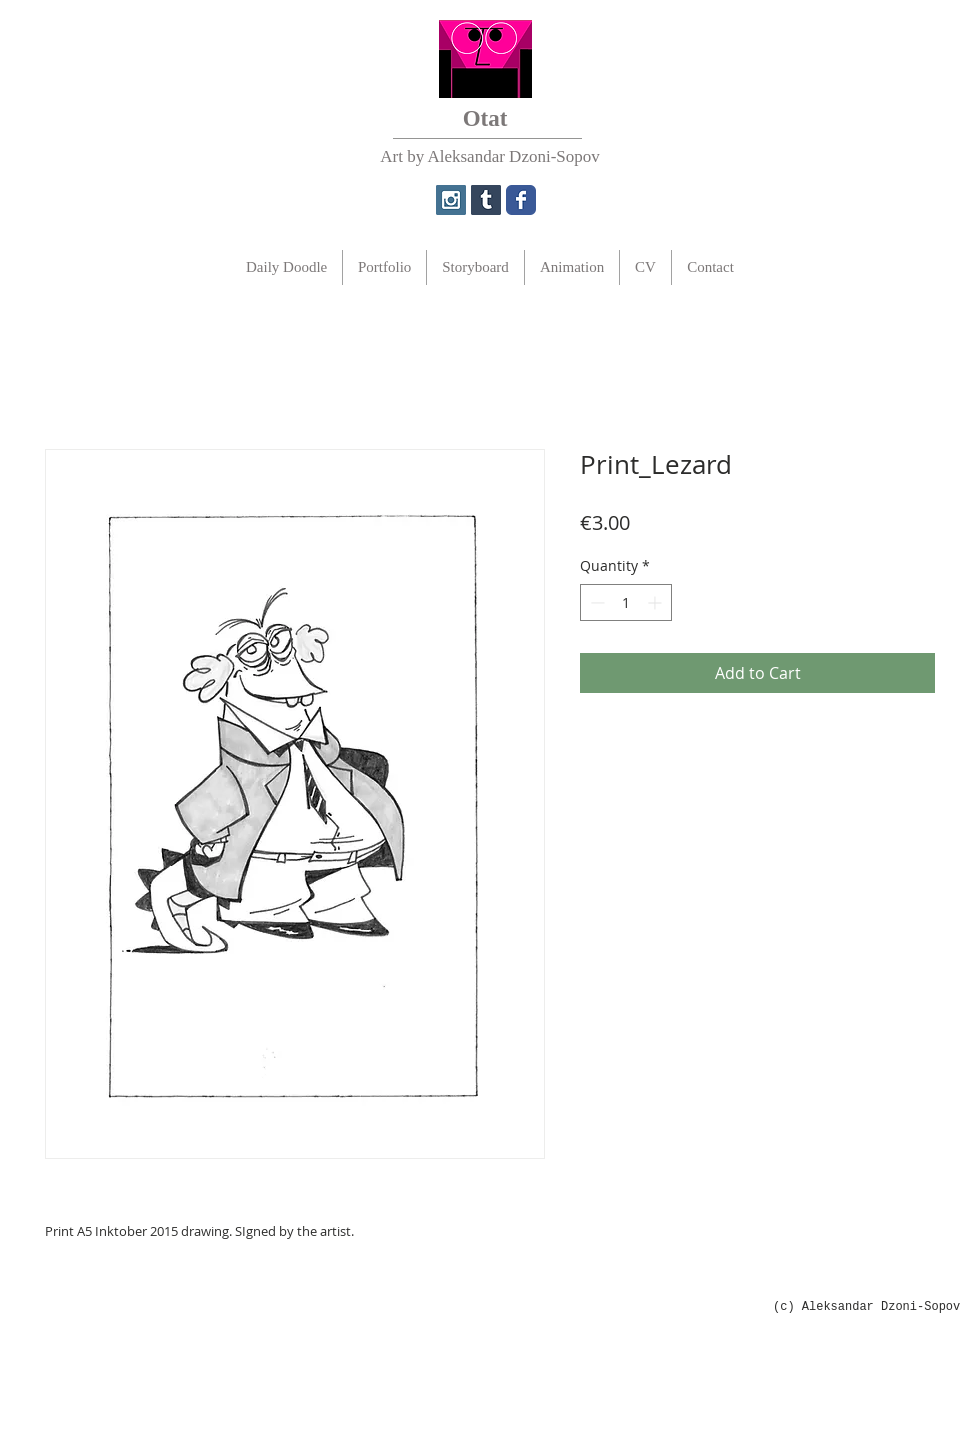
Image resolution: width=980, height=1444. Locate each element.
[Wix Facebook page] (521, 200)
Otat (485, 118)
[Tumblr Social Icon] (486, 200)
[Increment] (656, 602)
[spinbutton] (626, 602)
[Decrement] (595, 602)
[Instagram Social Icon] (451, 200)
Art (391, 156)
